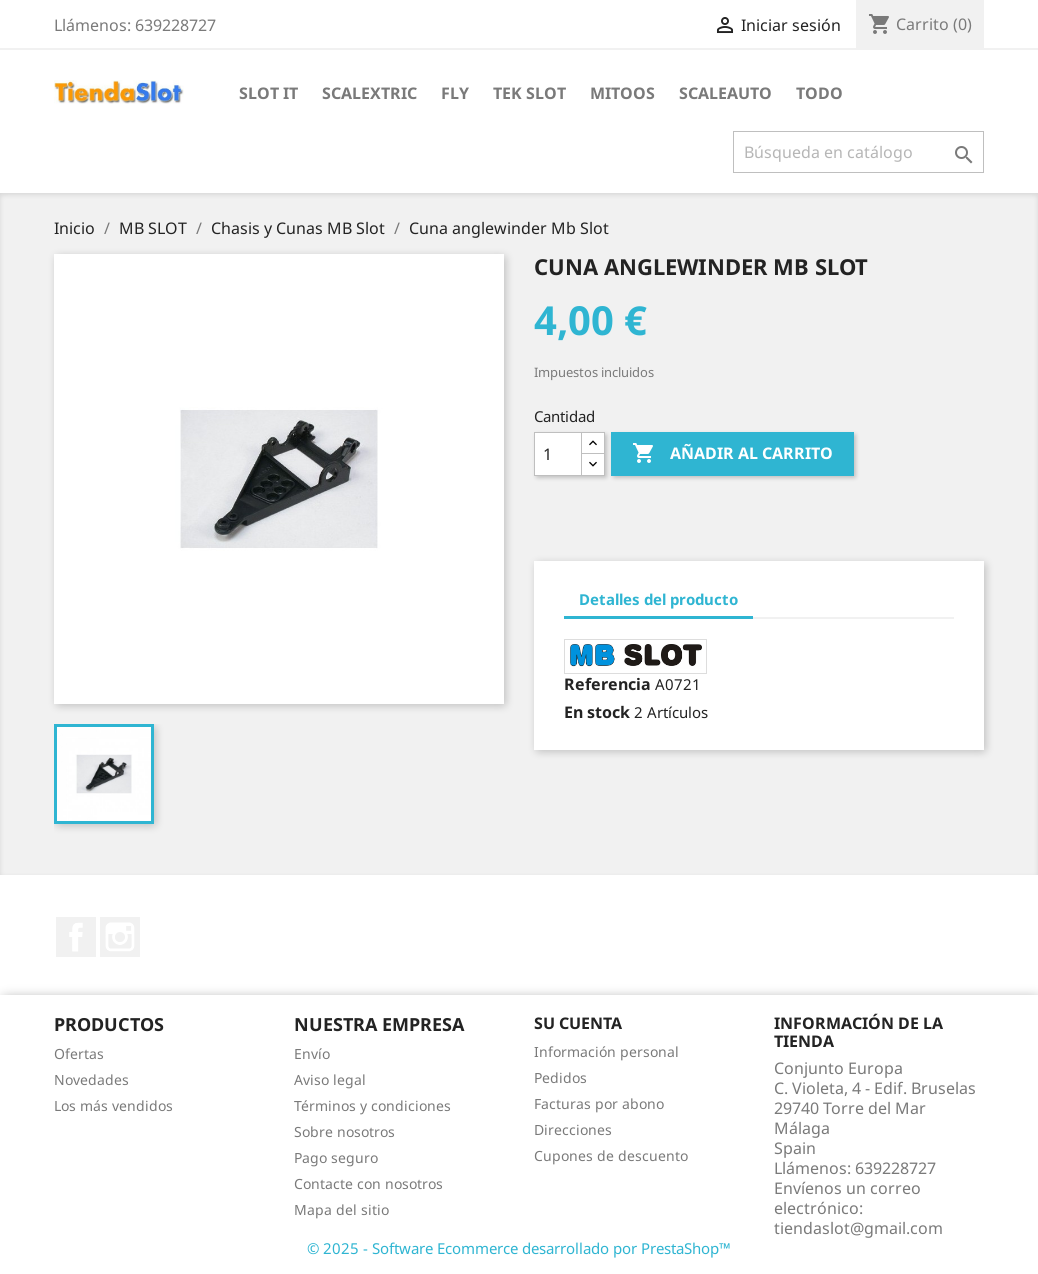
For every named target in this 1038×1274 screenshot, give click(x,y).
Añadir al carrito (732, 454)
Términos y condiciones (372, 1105)
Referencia (607, 684)
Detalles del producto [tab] (658, 599)
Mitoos (622, 93)
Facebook (76, 937)
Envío (312, 1053)
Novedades (91, 1079)
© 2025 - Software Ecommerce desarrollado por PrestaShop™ (519, 1248)
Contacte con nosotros (368, 1183)
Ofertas (79, 1053)
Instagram (120, 937)
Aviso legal (330, 1079)
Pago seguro (336, 1157)
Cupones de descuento (611, 1155)
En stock (597, 712)
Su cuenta (578, 1023)
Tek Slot (529, 93)
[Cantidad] (558, 454)
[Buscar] (858, 152)
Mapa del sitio (341, 1209)
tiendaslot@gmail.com (858, 1228)
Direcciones (573, 1129)
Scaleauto (725, 93)
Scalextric (369, 93)
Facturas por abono (599, 1103)
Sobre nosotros (344, 1131)
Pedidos (560, 1077)
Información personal (606, 1051)
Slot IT (268, 93)
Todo (819, 93)
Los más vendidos (113, 1105)
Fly (455, 93)
